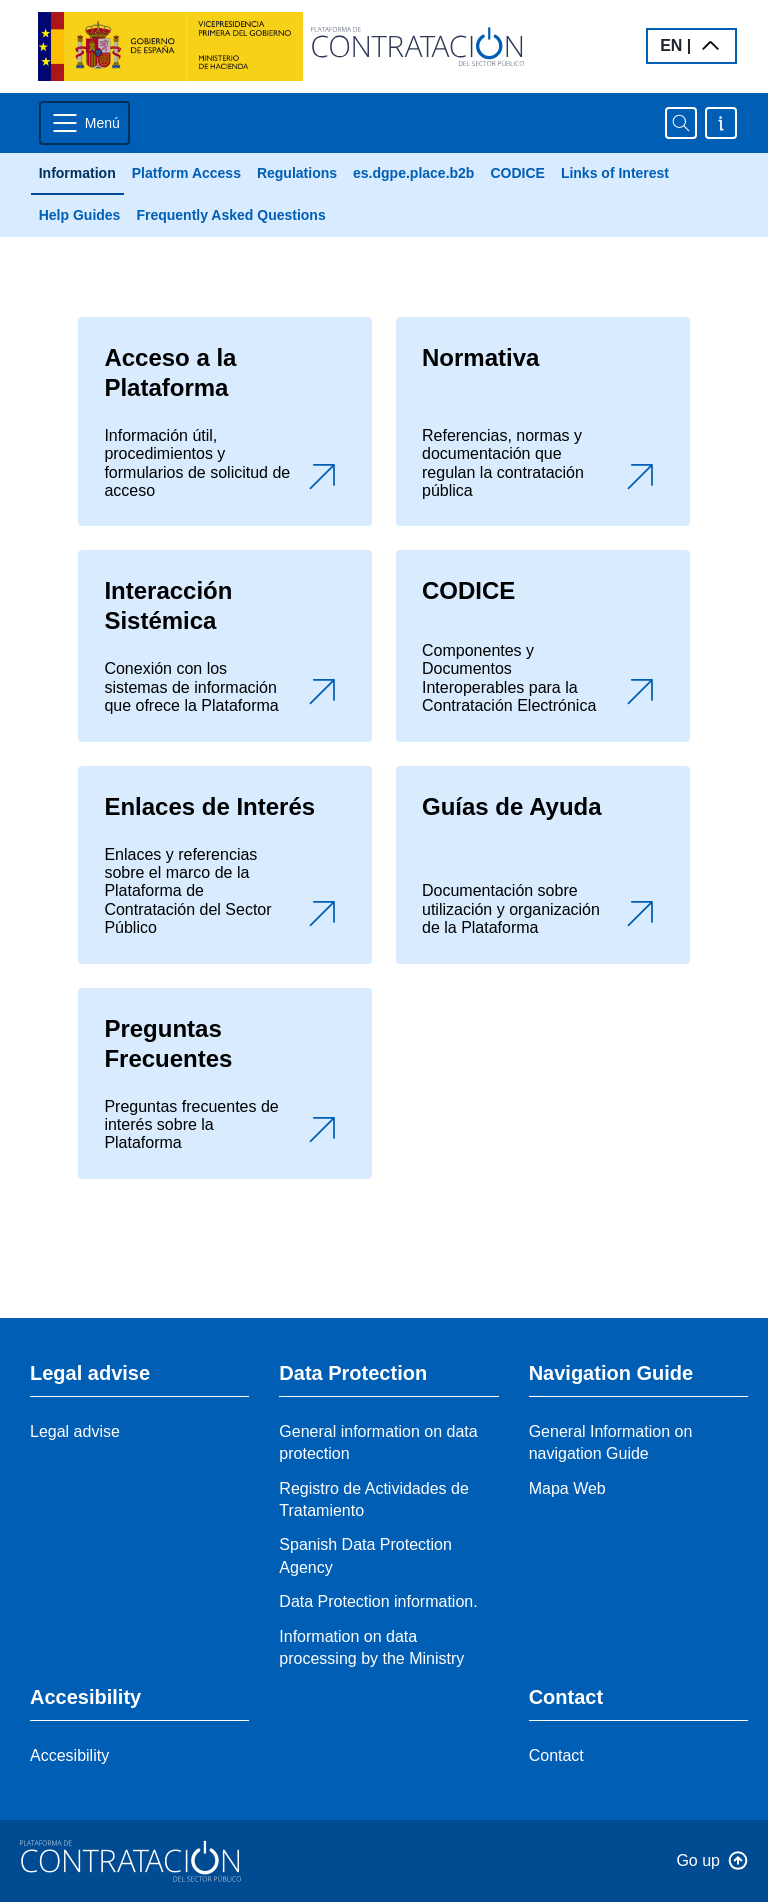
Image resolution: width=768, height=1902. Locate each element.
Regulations (297, 173)
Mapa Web (567, 1488)
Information (77, 173)
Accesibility (69, 1755)
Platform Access (186, 173)
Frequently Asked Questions (230, 215)
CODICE (517, 173)
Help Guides (80, 215)
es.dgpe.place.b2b (413, 173)
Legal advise (75, 1431)
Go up (698, 1860)
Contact (556, 1755)
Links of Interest (615, 173)
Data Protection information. (378, 1601)
